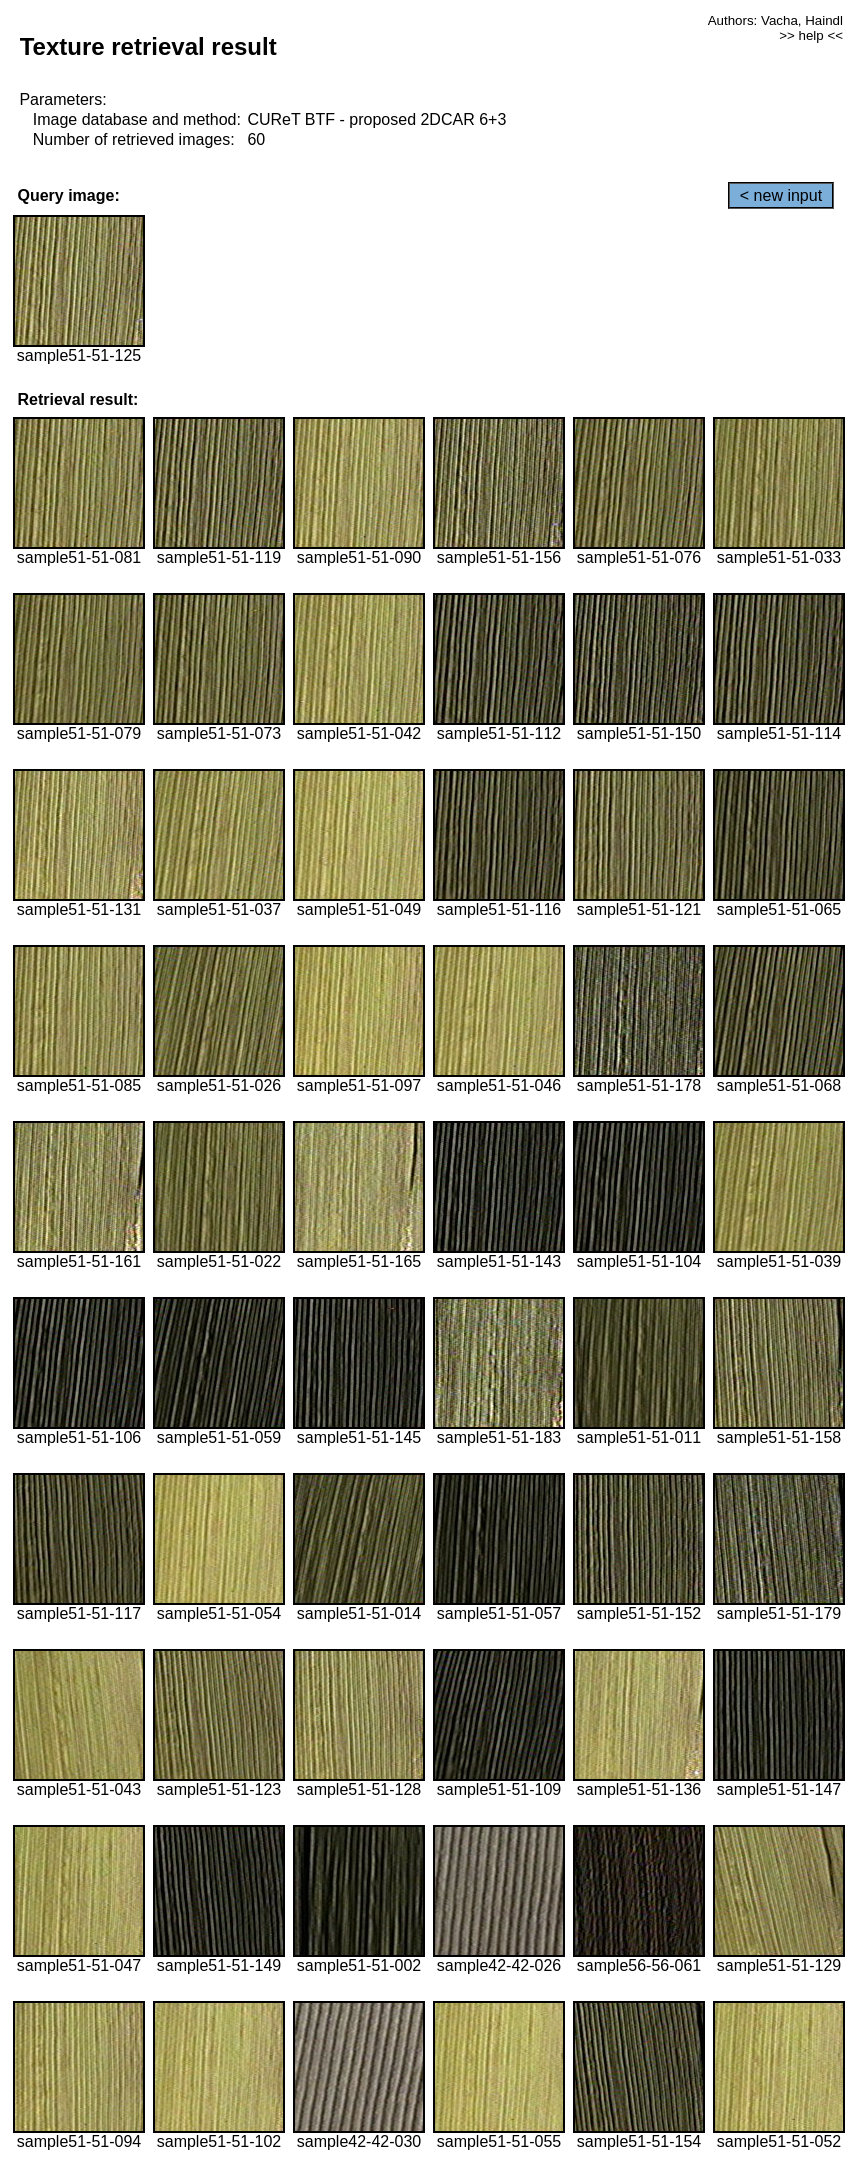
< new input (781, 195)
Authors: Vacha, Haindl (775, 20)
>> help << (811, 35)
